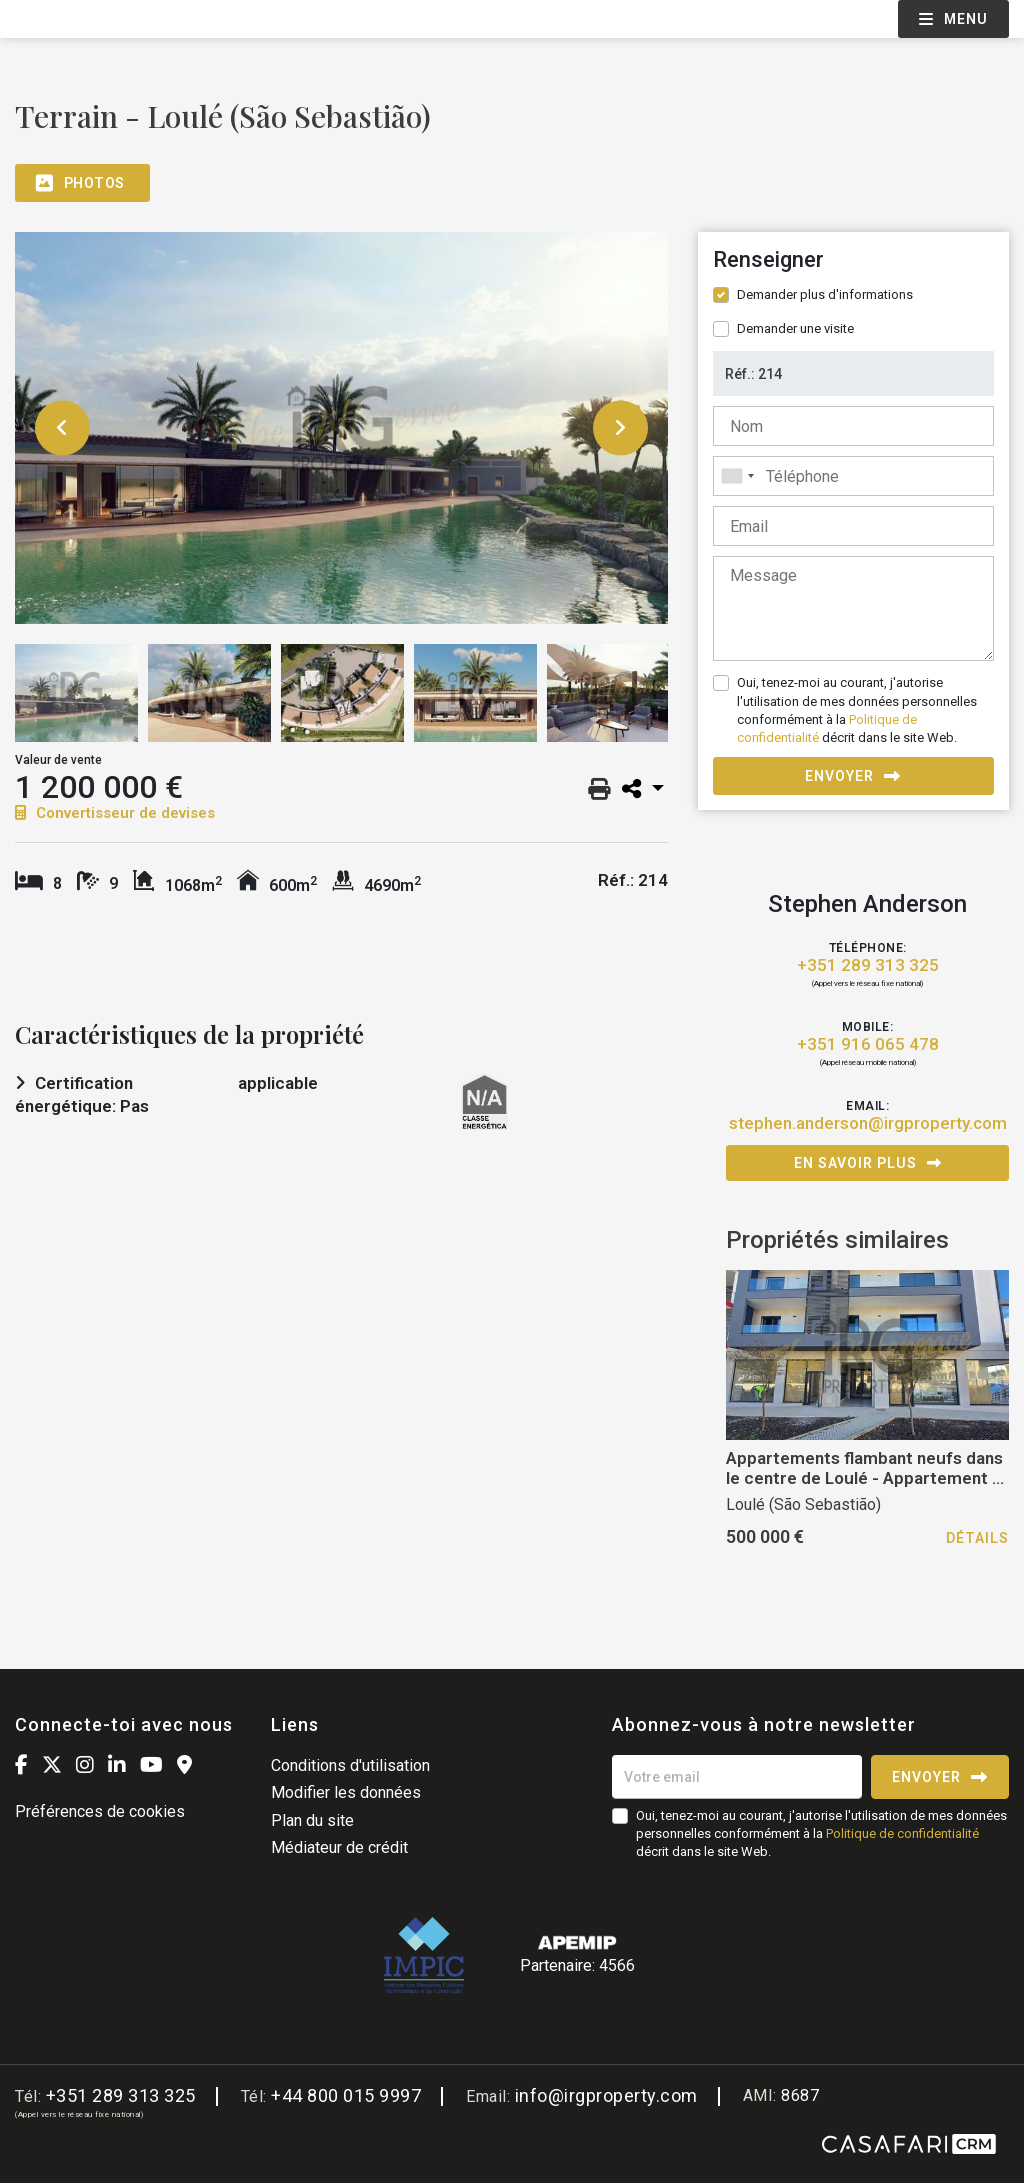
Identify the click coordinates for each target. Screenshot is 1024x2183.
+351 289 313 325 (868, 965)
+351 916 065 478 (868, 1044)
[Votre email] (737, 1777)
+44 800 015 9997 (346, 2095)
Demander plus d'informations (825, 294)
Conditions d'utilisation (350, 1765)
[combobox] (853, 476)
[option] (341, 428)
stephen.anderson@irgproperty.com (868, 1123)
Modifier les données (346, 1792)
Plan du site (312, 1820)
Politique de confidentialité (902, 1833)
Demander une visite (795, 328)
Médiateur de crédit (339, 1847)
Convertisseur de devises (115, 813)
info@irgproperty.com (606, 2095)
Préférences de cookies (100, 1811)
